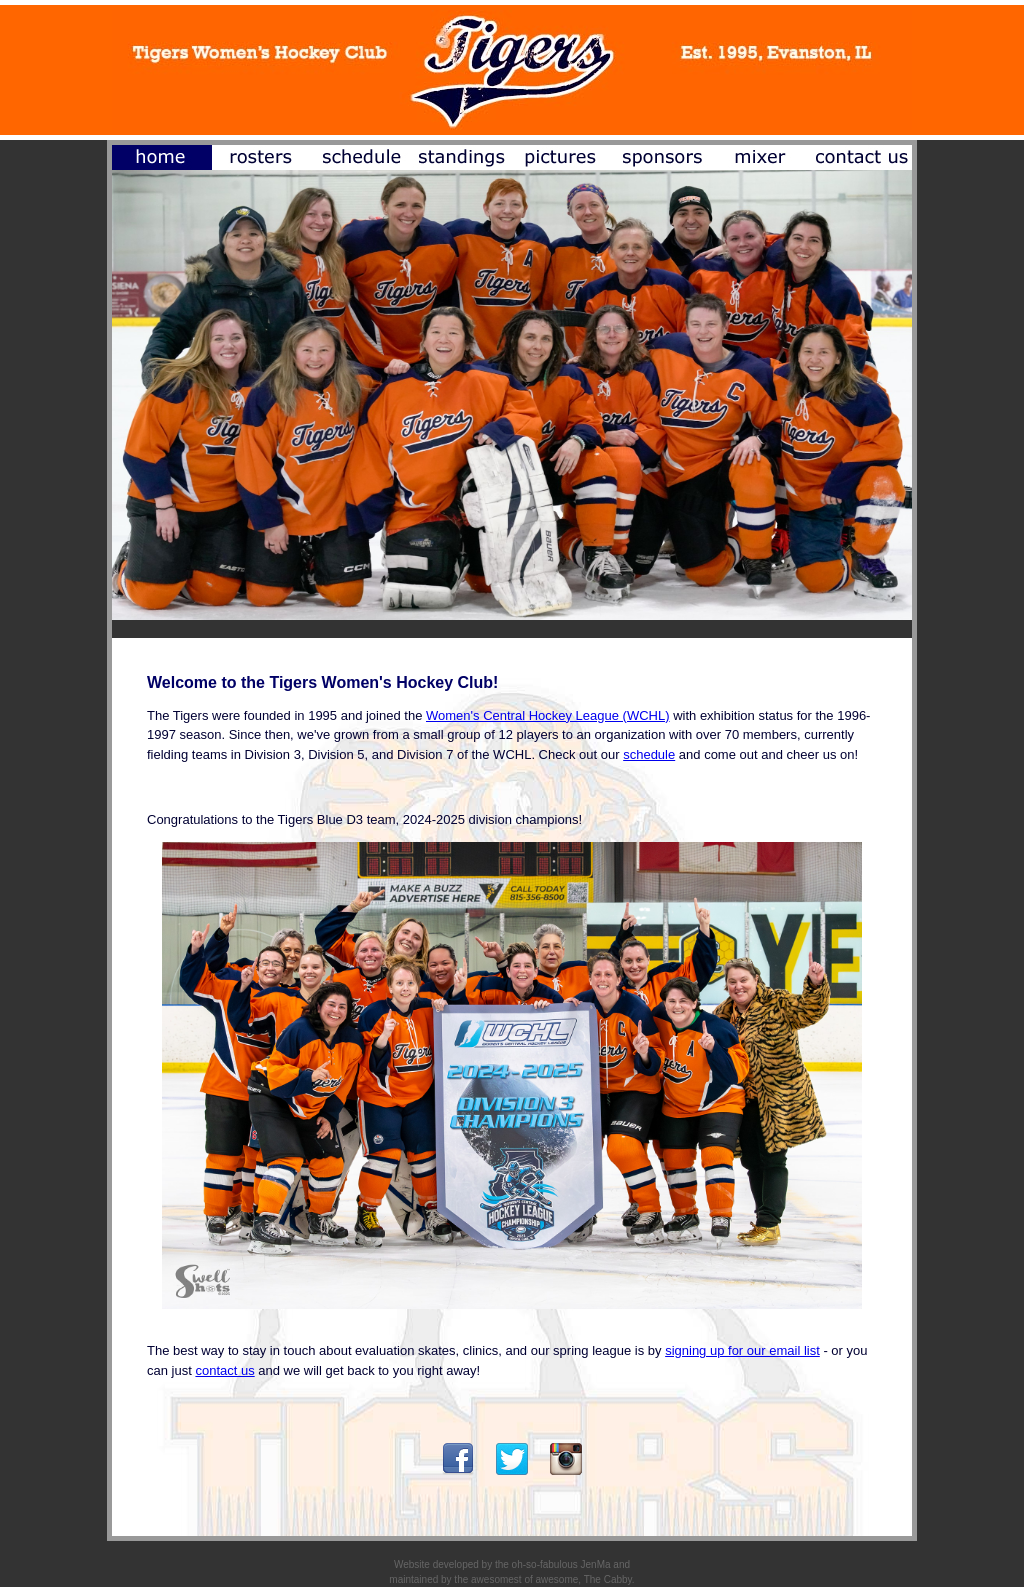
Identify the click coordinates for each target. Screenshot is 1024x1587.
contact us (224, 1370)
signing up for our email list (742, 1350)
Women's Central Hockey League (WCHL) (548, 715)
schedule (649, 754)
